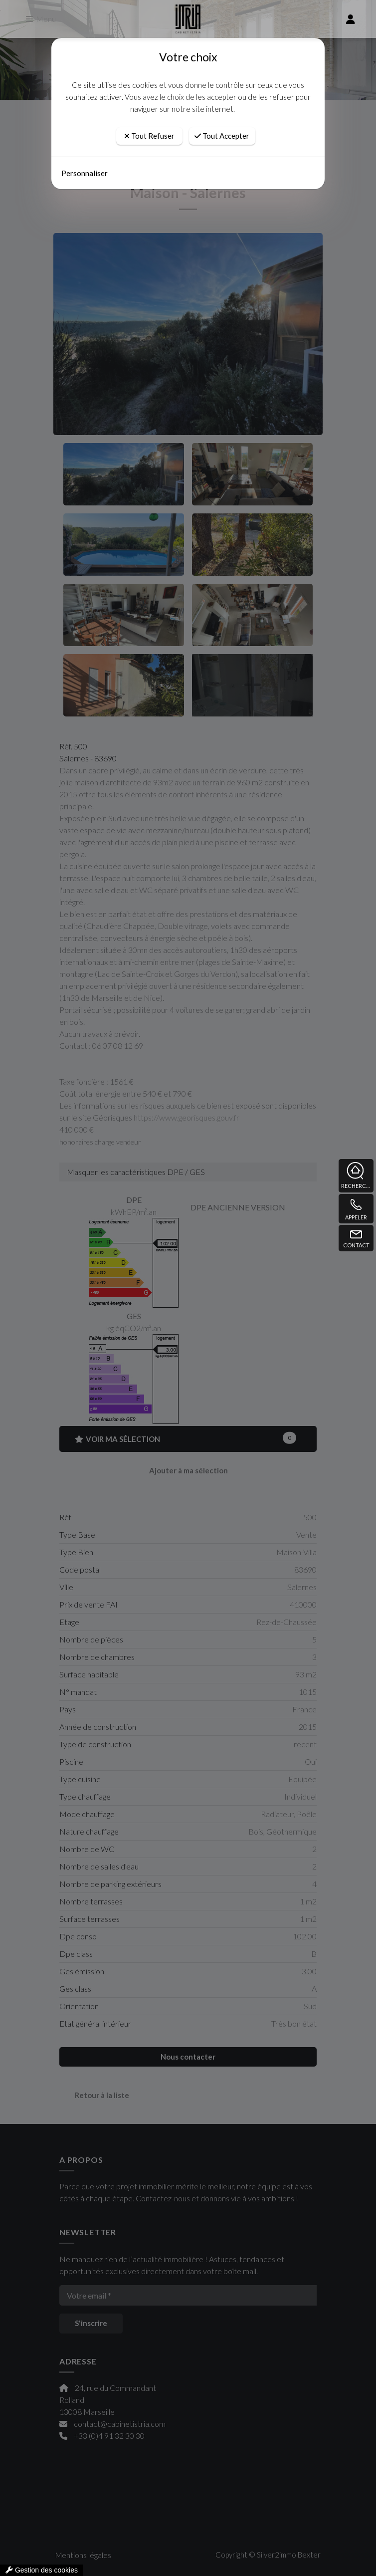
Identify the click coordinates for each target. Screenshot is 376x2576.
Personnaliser (84, 173)
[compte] (350, 19)
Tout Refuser (149, 135)
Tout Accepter (221, 135)
